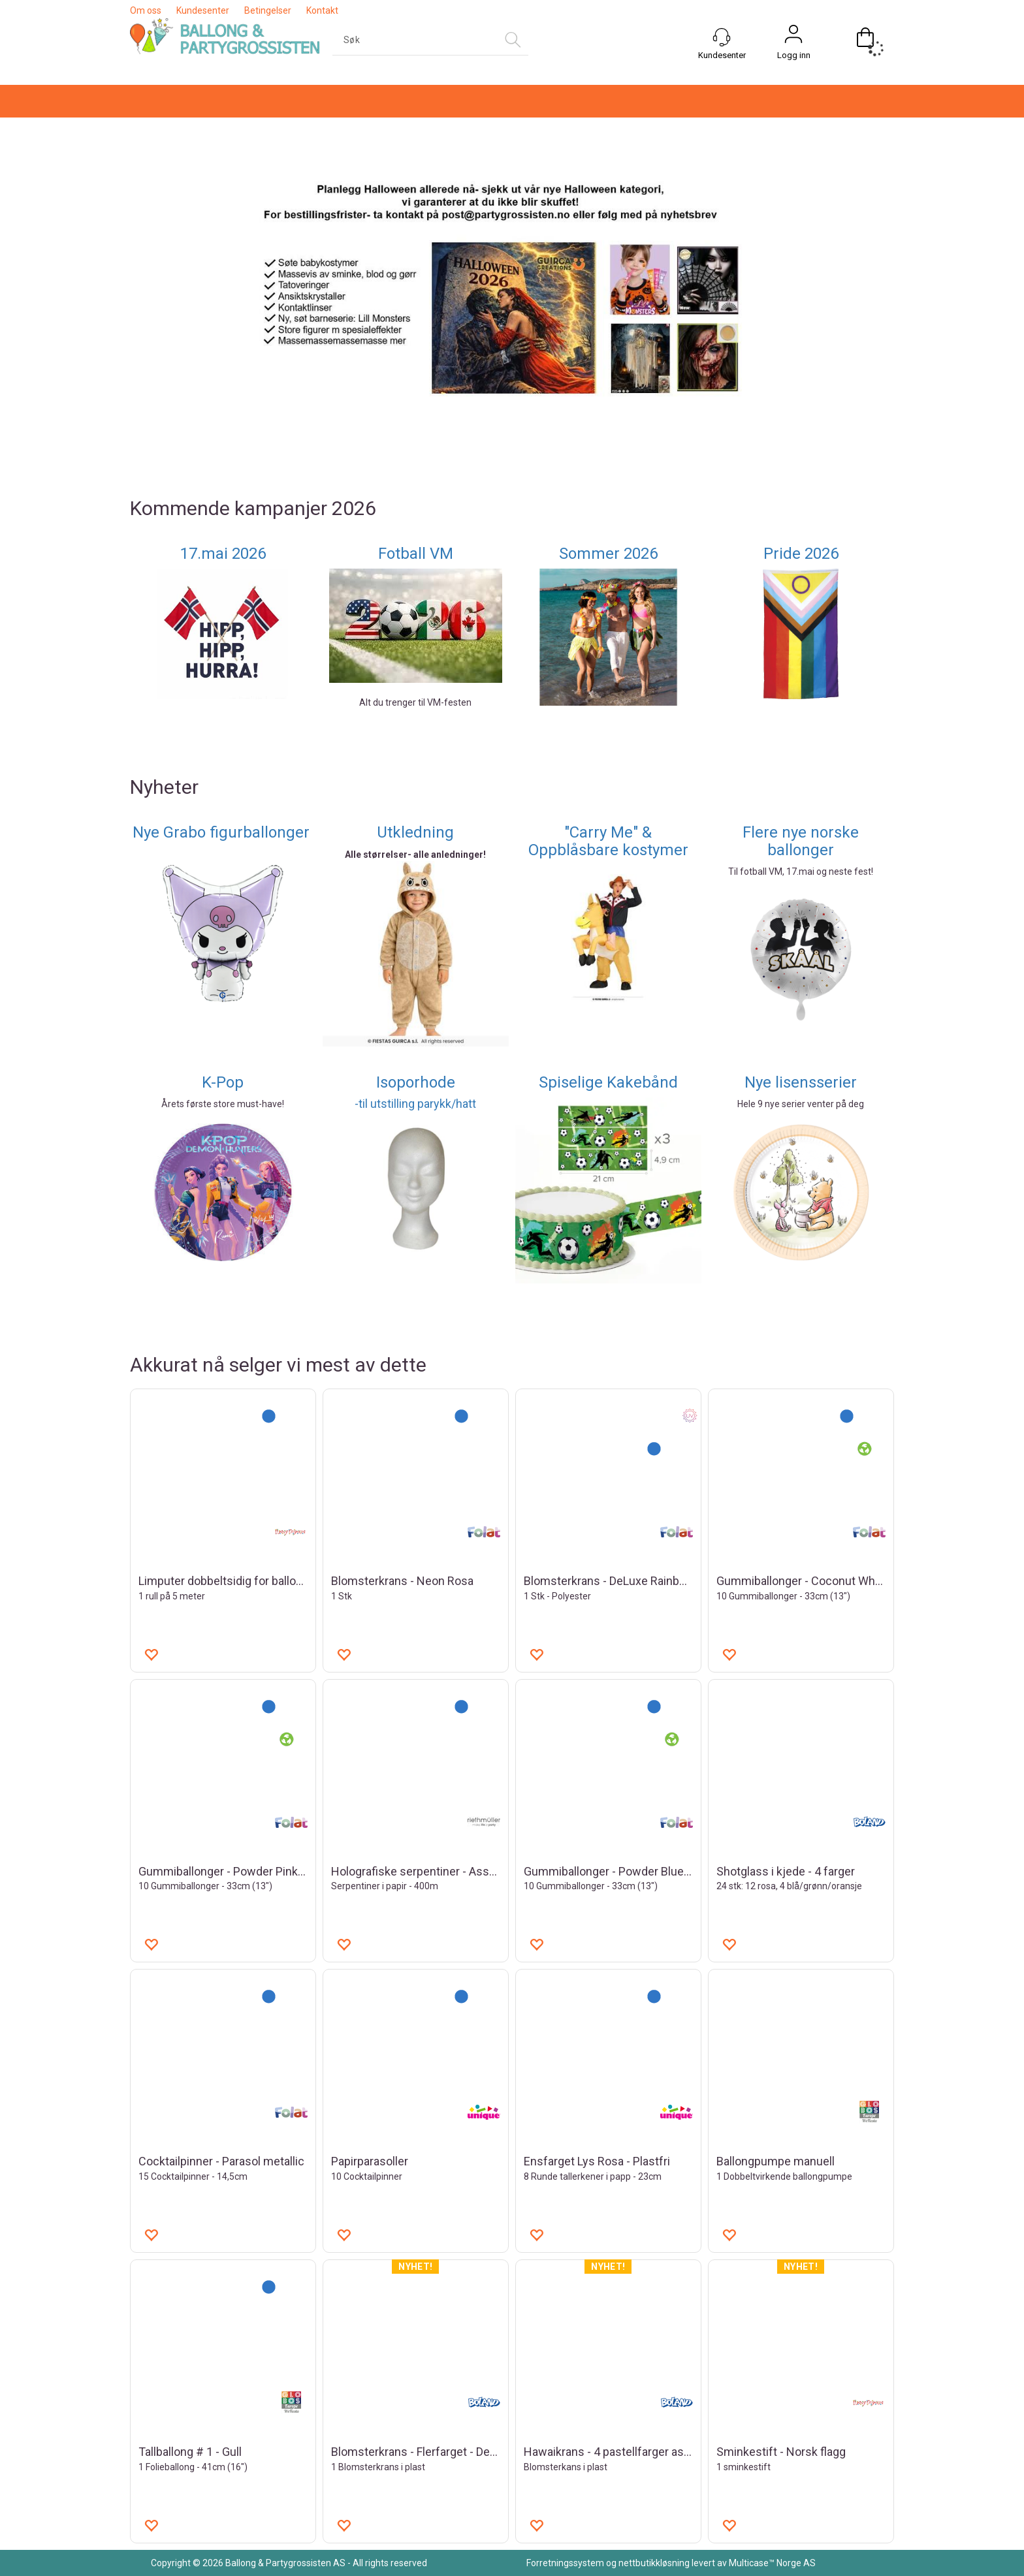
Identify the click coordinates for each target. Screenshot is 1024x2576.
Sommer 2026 (608, 553)
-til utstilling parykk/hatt (415, 1103)
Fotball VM (415, 553)
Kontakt (322, 10)
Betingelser (267, 10)
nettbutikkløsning (654, 2563)
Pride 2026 (801, 553)
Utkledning (415, 832)
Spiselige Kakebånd (608, 1082)
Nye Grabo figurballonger (223, 832)
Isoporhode (415, 1082)
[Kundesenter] (721, 37)
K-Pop (223, 1082)
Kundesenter (202, 10)
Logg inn (793, 55)
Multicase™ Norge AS (772, 2563)
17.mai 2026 (223, 553)
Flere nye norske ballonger (801, 840)
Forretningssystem (565, 2563)
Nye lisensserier (800, 1082)
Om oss (145, 10)
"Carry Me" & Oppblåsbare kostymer (608, 840)
